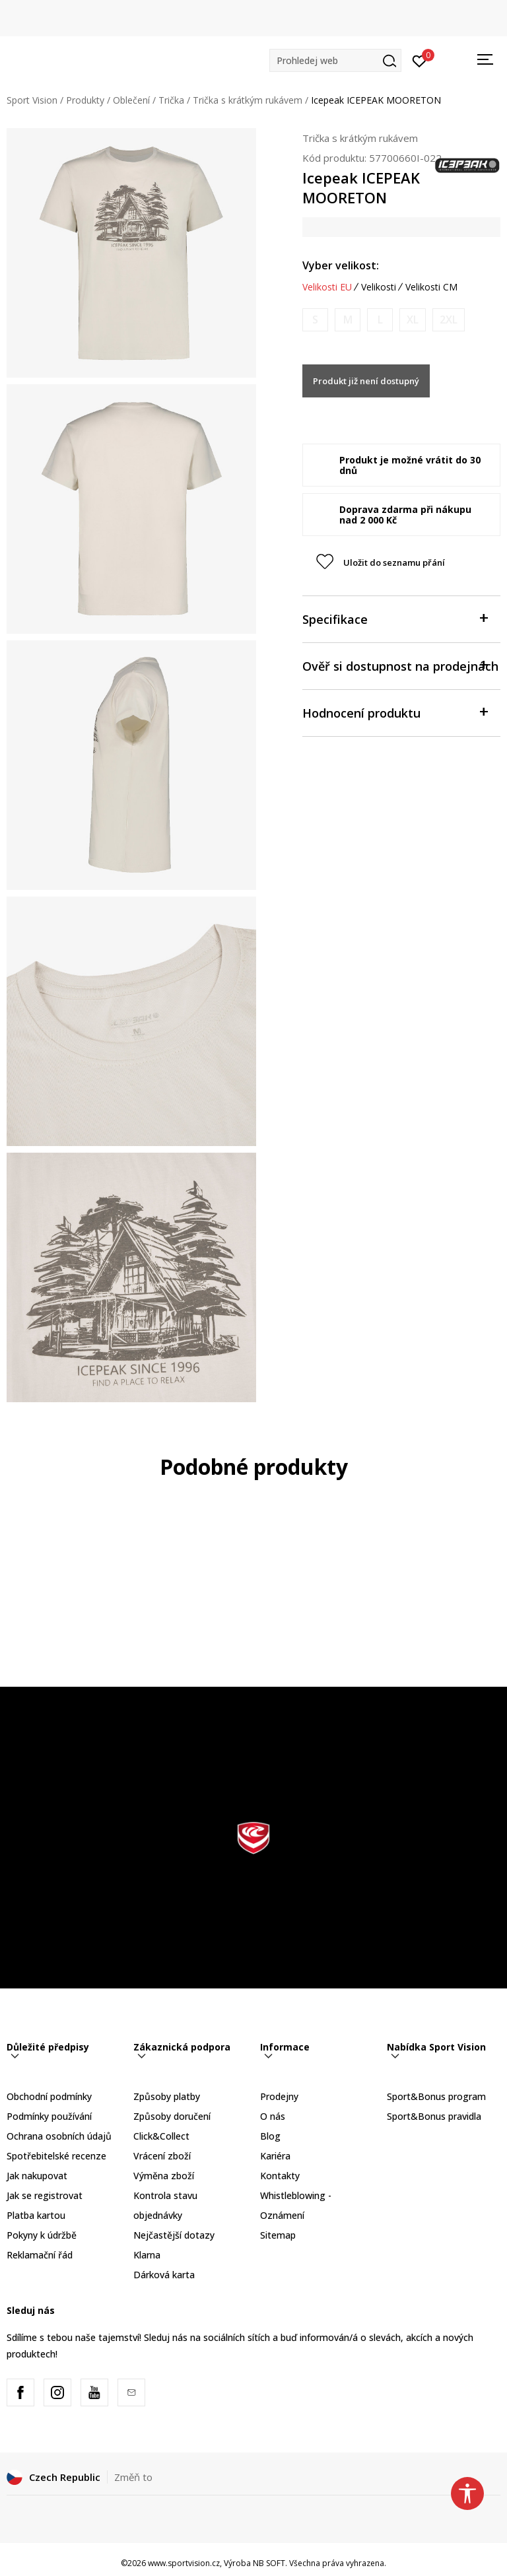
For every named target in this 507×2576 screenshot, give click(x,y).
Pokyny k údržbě (42, 2235)
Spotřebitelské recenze (56, 2156)
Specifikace (394, 618)
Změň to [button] (133, 2477)
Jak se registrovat (45, 2195)
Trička (171, 100)
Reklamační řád (40, 2255)
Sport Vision (32, 100)
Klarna (146, 2255)
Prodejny (279, 2096)
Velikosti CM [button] (431, 287)
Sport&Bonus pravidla (434, 2116)
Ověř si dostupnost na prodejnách (400, 665)
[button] (335, 60)
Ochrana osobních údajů (59, 2136)
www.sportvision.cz (184, 2563)
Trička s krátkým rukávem (247, 100)
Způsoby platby (166, 2096)
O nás (272, 2116)
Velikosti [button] (378, 287)
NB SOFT (269, 2563)
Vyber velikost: (340, 265)
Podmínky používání (49, 2116)
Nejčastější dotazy (174, 2235)
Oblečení (131, 100)
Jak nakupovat (37, 2175)
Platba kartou (36, 2215)
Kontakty (280, 2175)
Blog (270, 2136)
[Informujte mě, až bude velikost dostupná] (315, 319)
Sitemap (278, 2235)
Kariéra (275, 2156)
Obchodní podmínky (49, 2096)
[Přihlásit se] (419, 60)
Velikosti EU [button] (327, 287)
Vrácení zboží (162, 2156)
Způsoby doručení (172, 2116)
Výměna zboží (163, 2175)
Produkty (85, 100)
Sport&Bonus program (436, 2096)
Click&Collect (161, 2136)
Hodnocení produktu (394, 712)
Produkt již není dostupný (366, 381)
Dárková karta (164, 2274)
